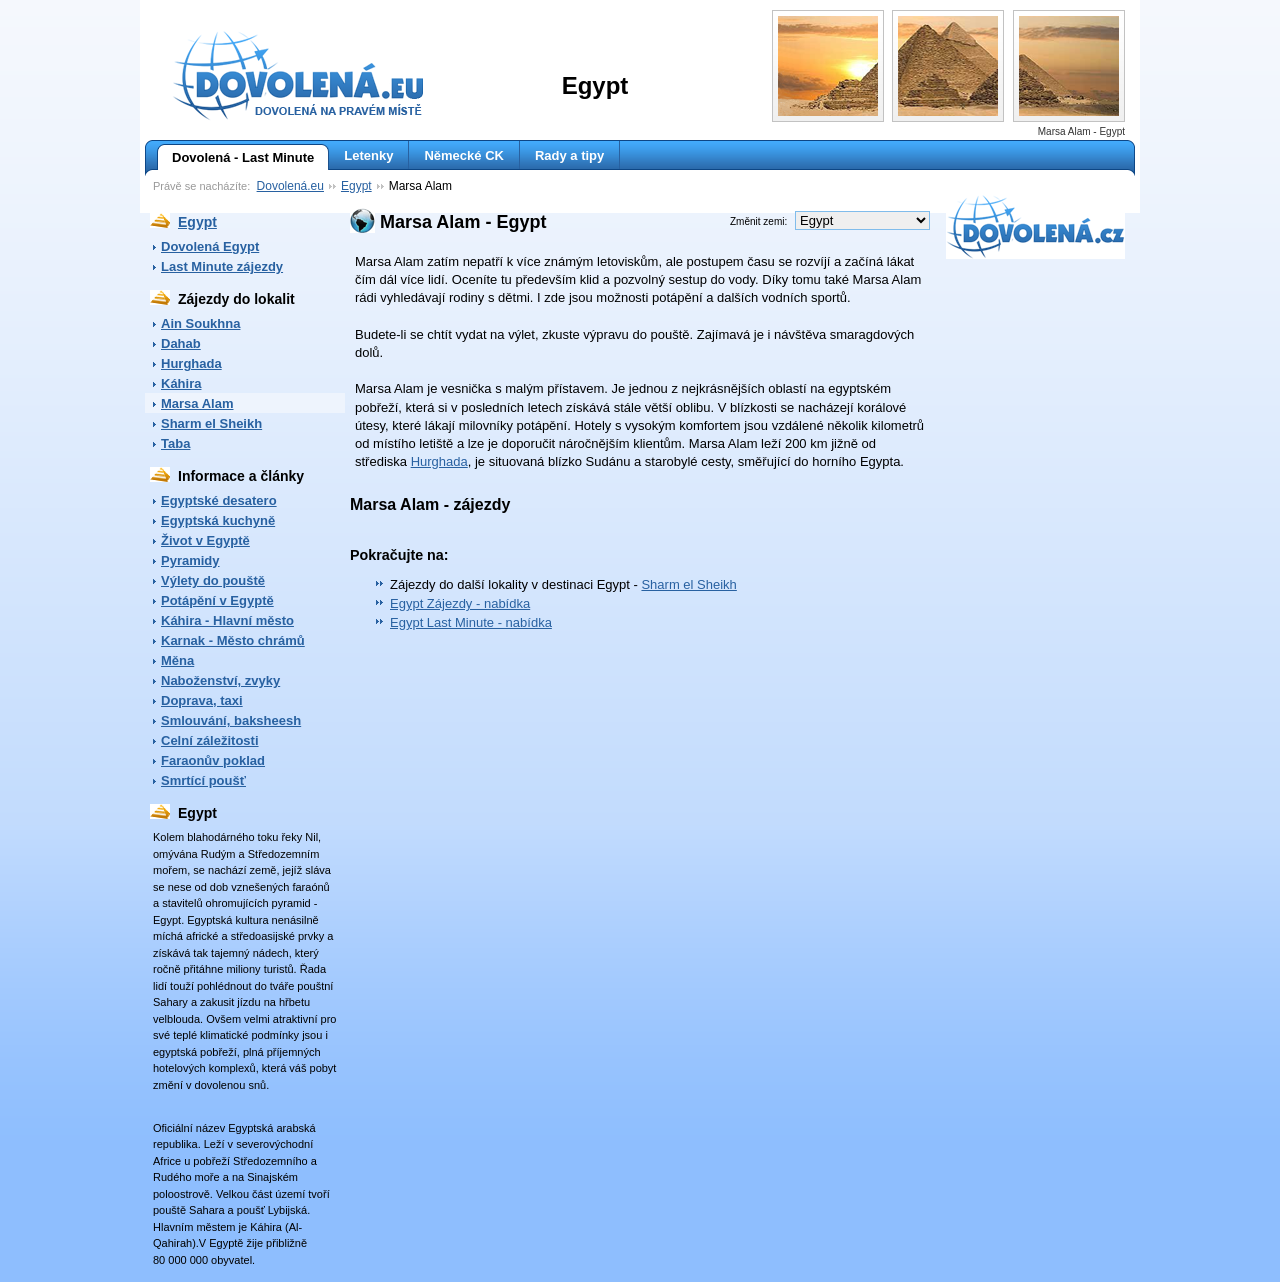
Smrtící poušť (203, 780)
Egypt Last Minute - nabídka (471, 622)
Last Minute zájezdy (222, 266)
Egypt (356, 186)
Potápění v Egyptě (217, 600)
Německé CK (464, 155)
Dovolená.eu (290, 186)
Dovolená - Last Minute (235, 158)
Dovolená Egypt (210, 246)
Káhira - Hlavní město (227, 620)
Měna (177, 660)
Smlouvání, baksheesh (231, 720)
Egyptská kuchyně (218, 520)
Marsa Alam (197, 403)
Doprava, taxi (202, 700)
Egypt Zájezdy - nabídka (460, 603)
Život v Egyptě (205, 540)
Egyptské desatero (219, 500)
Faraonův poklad (213, 760)
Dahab (181, 343)
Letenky (368, 155)
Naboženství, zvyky (220, 680)
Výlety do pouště (213, 580)
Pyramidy (190, 560)
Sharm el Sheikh (211, 423)
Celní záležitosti (210, 740)
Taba (175, 443)
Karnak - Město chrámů (233, 640)
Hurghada (191, 363)
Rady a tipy (569, 155)
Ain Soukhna (200, 323)
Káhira (181, 383)
